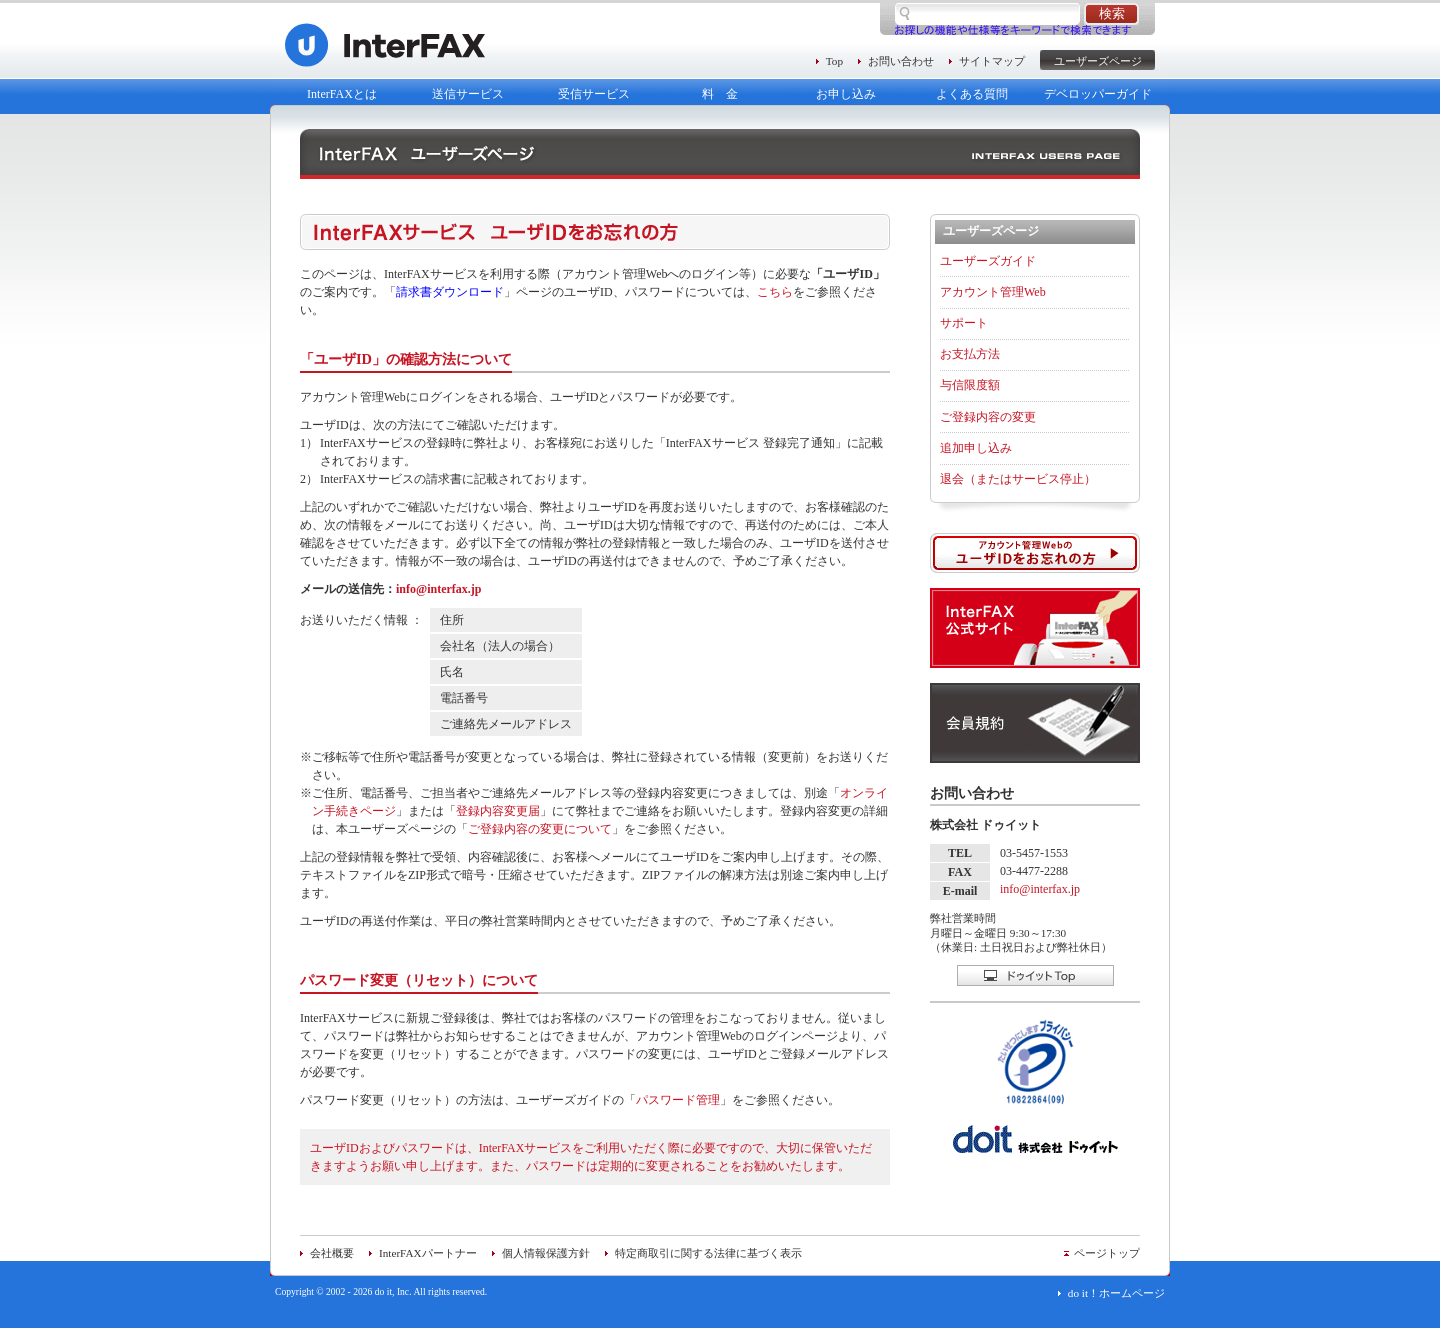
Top (834, 61)
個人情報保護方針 (546, 1253)
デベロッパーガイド (1098, 94)
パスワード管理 (678, 1100)
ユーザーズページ (1098, 61)
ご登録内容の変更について (540, 829)
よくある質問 (972, 94)
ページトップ (1107, 1253)
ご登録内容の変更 (988, 417)
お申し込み (846, 94)
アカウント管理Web (993, 292)
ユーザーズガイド (988, 261)
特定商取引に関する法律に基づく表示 (708, 1253)
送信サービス (468, 94)
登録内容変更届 (498, 811)
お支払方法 (970, 354)
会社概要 (332, 1253)
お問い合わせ (901, 61)
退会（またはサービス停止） (1018, 479)
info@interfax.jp (439, 589)
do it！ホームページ (1116, 1293)
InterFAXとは (342, 94)
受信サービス (594, 94)
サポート (964, 323)
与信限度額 (970, 385)
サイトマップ (992, 61)
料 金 (720, 94)
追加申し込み (976, 448)
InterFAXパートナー (428, 1253)
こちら (775, 292)
